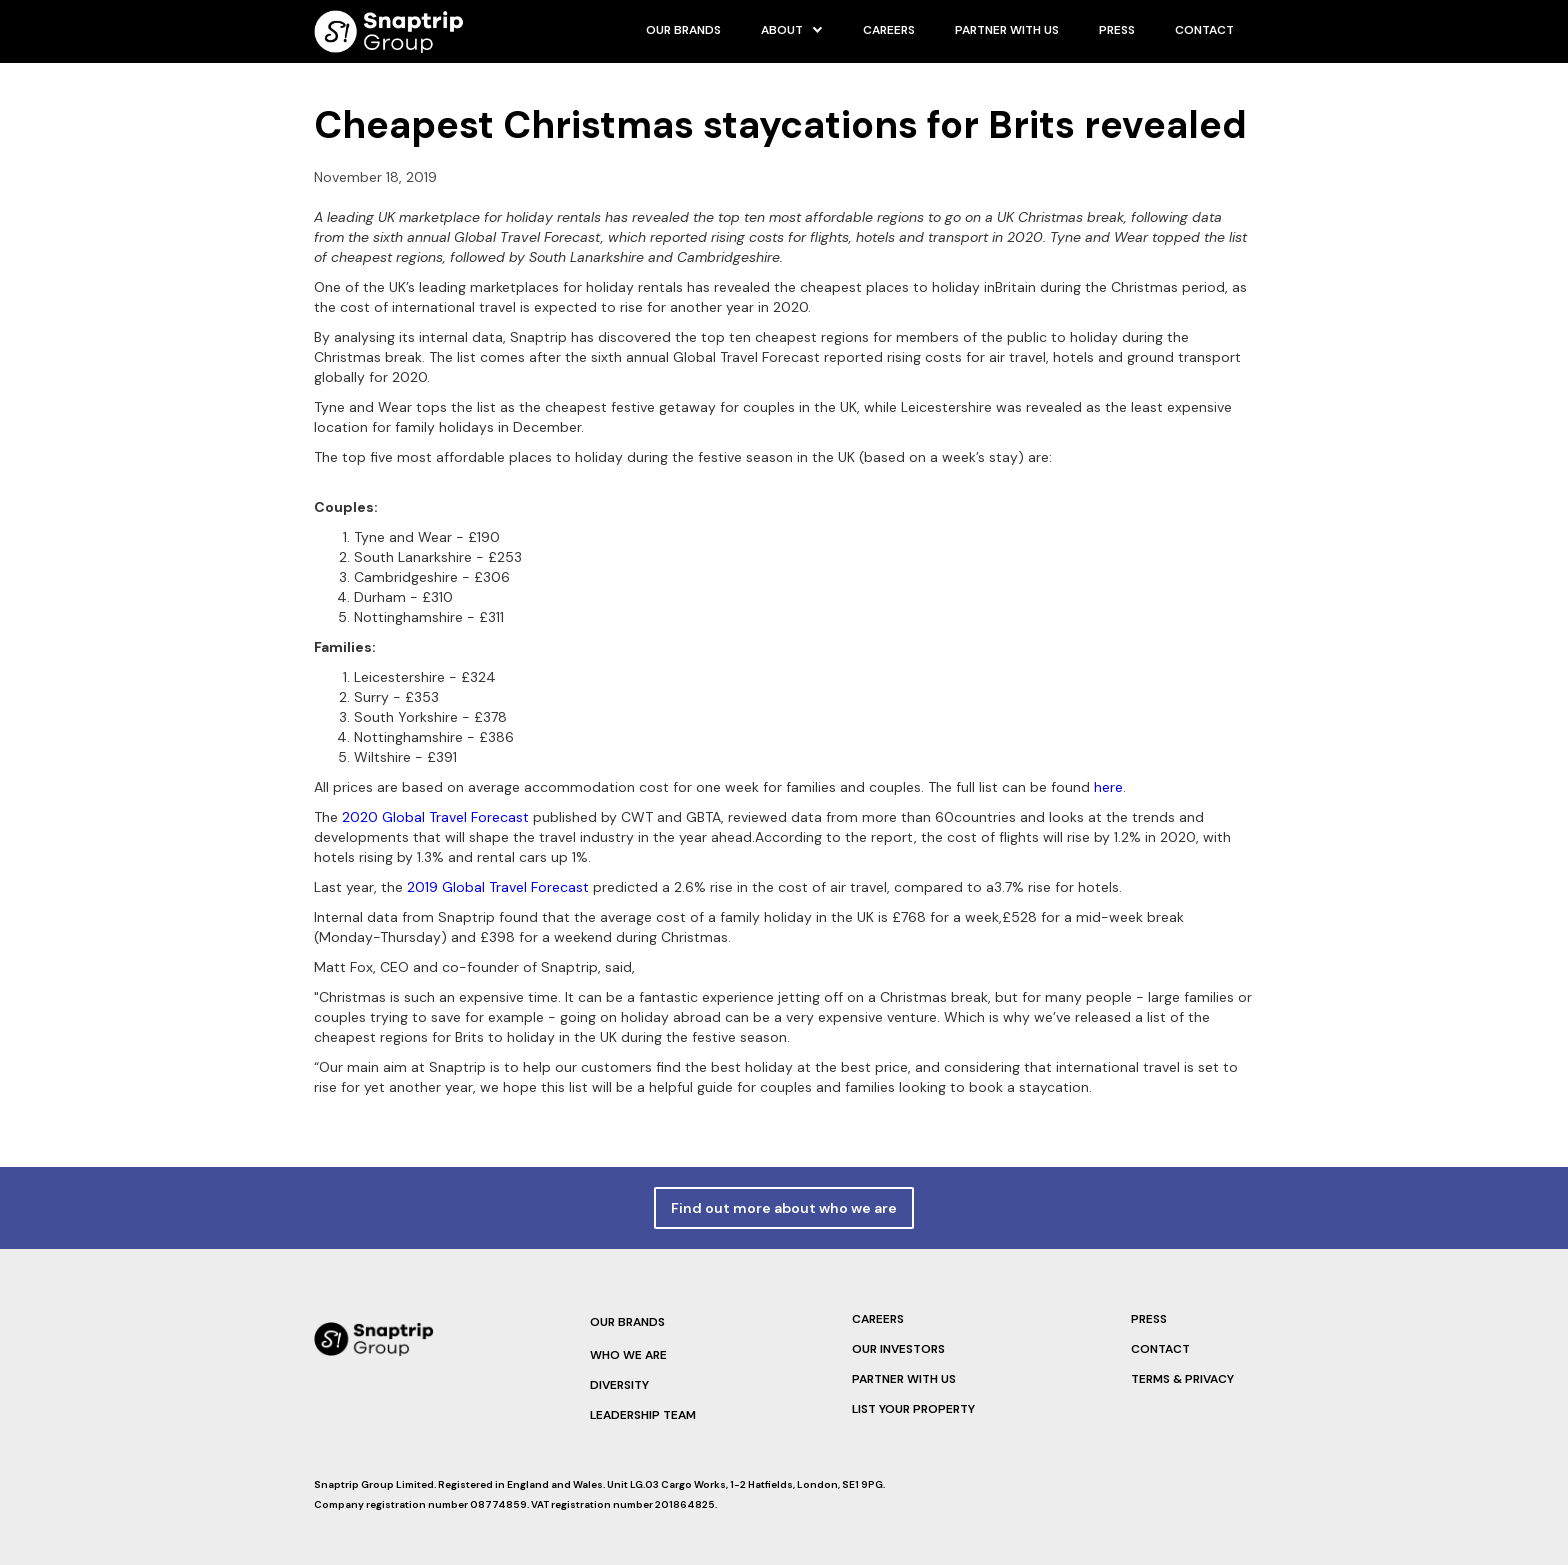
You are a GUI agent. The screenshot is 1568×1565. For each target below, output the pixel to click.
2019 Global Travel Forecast (498, 887)
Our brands (627, 1322)
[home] (389, 31)
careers (889, 30)
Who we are (628, 1355)
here (1108, 787)
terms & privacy (1182, 1379)
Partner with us (1007, 30)
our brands (683, 30)
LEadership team (643, 1415)
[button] (792, 30)
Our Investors (898, 1349)
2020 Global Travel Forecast (435, 817)
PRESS (1117, 30)
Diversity (619, 1385)
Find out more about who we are (784, 1208)
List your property (913, 1409)
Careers (878, 1319)
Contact (1204, 30)
